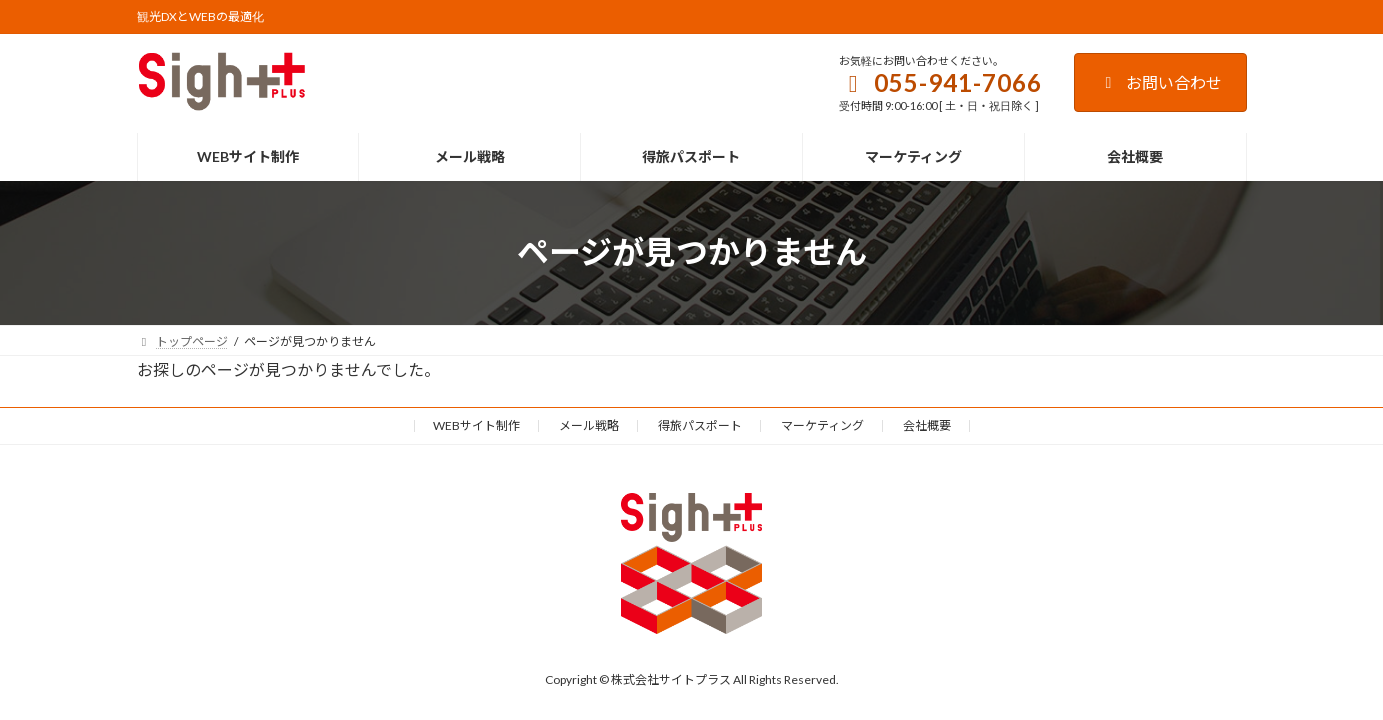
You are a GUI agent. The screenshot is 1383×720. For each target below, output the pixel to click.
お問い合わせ (1160, 82)
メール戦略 (589, 425)
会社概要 (927, 425)
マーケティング (822, 425)
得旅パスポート (700, 425)
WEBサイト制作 (476, 425)
